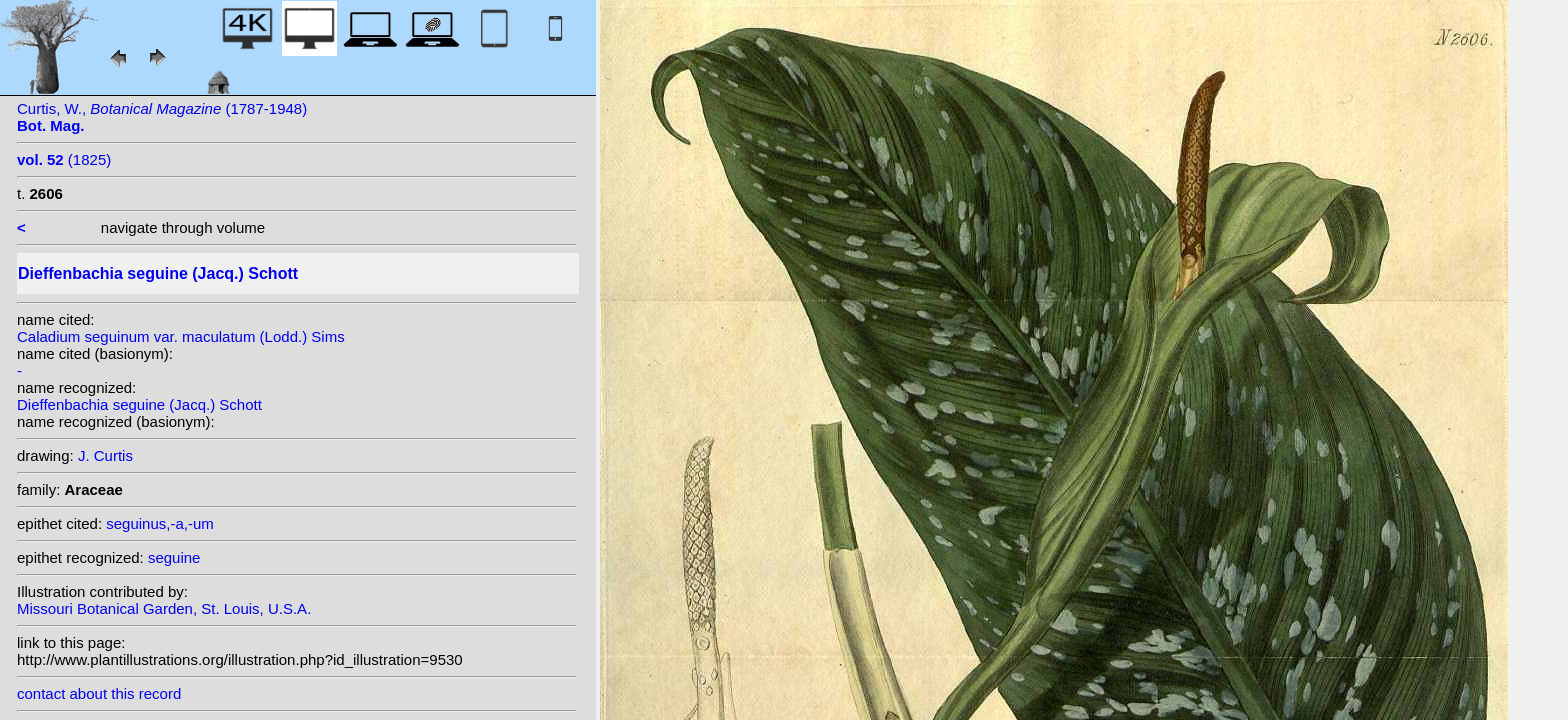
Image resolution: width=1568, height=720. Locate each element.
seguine (174, 557)
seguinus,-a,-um (160, 523)
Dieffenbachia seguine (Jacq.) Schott (139, 404)
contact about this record (99, 693)
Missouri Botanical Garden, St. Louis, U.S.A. (164, 608)
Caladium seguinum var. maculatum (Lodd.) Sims (181, 336)
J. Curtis (105, 455)
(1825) (64, 159)
